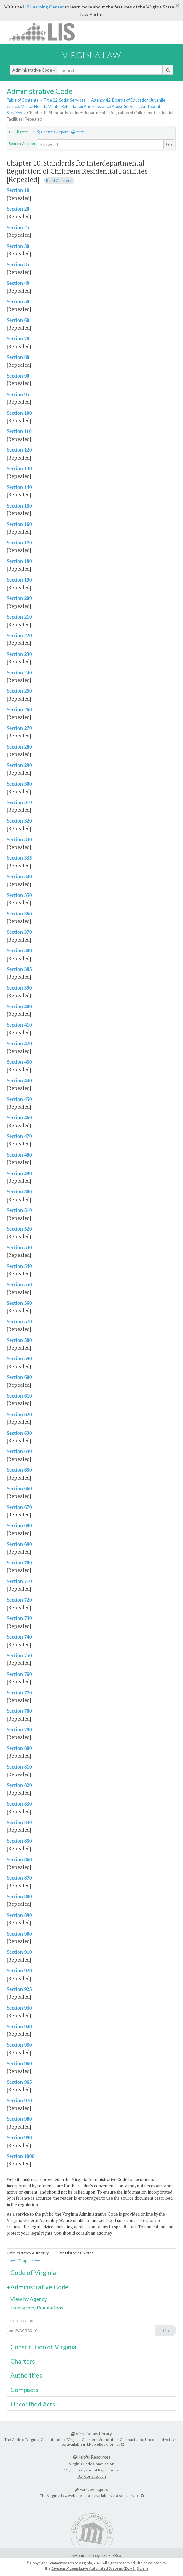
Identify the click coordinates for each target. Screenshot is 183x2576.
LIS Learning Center (43, 6)
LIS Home (77, 2555)
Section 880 (19, 1896)
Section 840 (19, 1822)
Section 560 (19, 1303)
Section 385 (19, 969)
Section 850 (19, 1841)
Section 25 (18, 227)
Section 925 (19, 1989)
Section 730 (19, 1618)
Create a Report (52, 131)
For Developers (91, 2489)
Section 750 (19, 1655)
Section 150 (19, 506)
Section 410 (19, 1025)
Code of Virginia (33, 2272)
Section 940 (19, 2026)
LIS (45, 32)
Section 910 (19, 1952)
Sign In (142, 2568)
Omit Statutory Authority (28, 2253)
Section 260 (19, 709)
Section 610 (19, 1396)
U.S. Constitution (91, 2476)
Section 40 (18, 283)
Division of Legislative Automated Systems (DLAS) (93, 2568)
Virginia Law (91, 55)
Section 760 (19, 1674)
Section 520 (19, 1229)
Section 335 (19, 858)
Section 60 (18, 320)
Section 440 (19, 1080)
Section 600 (19, 1377)
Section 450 (19, 1099)
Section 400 (19, 1006)
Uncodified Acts (32, 2404)
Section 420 (19, 1043)
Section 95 (18, 394)
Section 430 (19, 1062)
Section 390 (19, 988)
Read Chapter (59, 180)
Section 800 (19, 1748)
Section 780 (19, 1711)
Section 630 (19, 1433)
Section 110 (19, 431)
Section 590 (19, 1358)
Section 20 (18, 209)
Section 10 (18, 190)
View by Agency (28, 2299)
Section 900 (19, 1933)
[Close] (177, 5)
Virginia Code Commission (91, 2464)
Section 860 (19, 1859)
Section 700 (19, 1562)
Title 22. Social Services (64, 100)
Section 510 (19, 1210)
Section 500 (19, 1191)
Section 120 (19, 450)
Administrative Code (34, 70)
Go (169, 144)
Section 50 (18, 301)
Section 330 (19, 839)
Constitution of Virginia (43, 2347)
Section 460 (19, 1117)
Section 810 (19, 1767)
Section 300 (19, 783)
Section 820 (19, 1785)
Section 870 (19, 1878)
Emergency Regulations (36, 2307)
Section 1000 (21, 2156)
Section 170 (19, 542)
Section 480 (19, 1155)
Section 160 (19, 524)
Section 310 (19, 802)
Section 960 (19, 2063)
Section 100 (19, 413)
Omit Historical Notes (75, 2253)
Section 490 (19, 1173)
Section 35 (18, 264)
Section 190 (19, 580)
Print (77, 131)
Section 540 (19, 1266)
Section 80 (18, 357)
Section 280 (19, 747)
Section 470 (19, 1136)
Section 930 (19, 2008)
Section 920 (19, 1970)
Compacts (24, 2389)
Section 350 (19, 895)
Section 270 (19, 728)
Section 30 (18, 246)
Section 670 (19, 1507)
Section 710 (19, 1581)
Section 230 (19, 654)
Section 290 (19, 765)
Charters (22, 2361)
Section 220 (19, 635)
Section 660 (19, 1488)
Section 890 (19, 1915)
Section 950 (19, 2045)
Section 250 (19, 691)
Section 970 (19, 2100)
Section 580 (19, 1340)
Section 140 (19, 487)
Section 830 (19, 1803)
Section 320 (19, 821)
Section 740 (19, 1637)
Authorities (26, 2375)
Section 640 (19, 1451)
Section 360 (19, 913)
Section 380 (19, 950)
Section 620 (19, 1414)
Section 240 (19, 672)
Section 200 (19, 598)
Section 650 (19, 1470)
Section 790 (19, 1729)
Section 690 (19, 1544)
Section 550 (19, 1284)
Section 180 (19, 561)
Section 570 (19, 1321)
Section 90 (18, 376)
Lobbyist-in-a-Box (105, 2555)
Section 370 (19, 932)
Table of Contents (22, 100)
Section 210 (19, 617)
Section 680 (19, 1525)
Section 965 (19, 2082)
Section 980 (19, 2119)
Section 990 (19, 2137)
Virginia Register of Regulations (91, 2470)
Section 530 (19, 1247)
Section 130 (19, 468)
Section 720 (19, 1600)
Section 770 (19, 1692)
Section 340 (19, 876)
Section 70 (18, 338)
